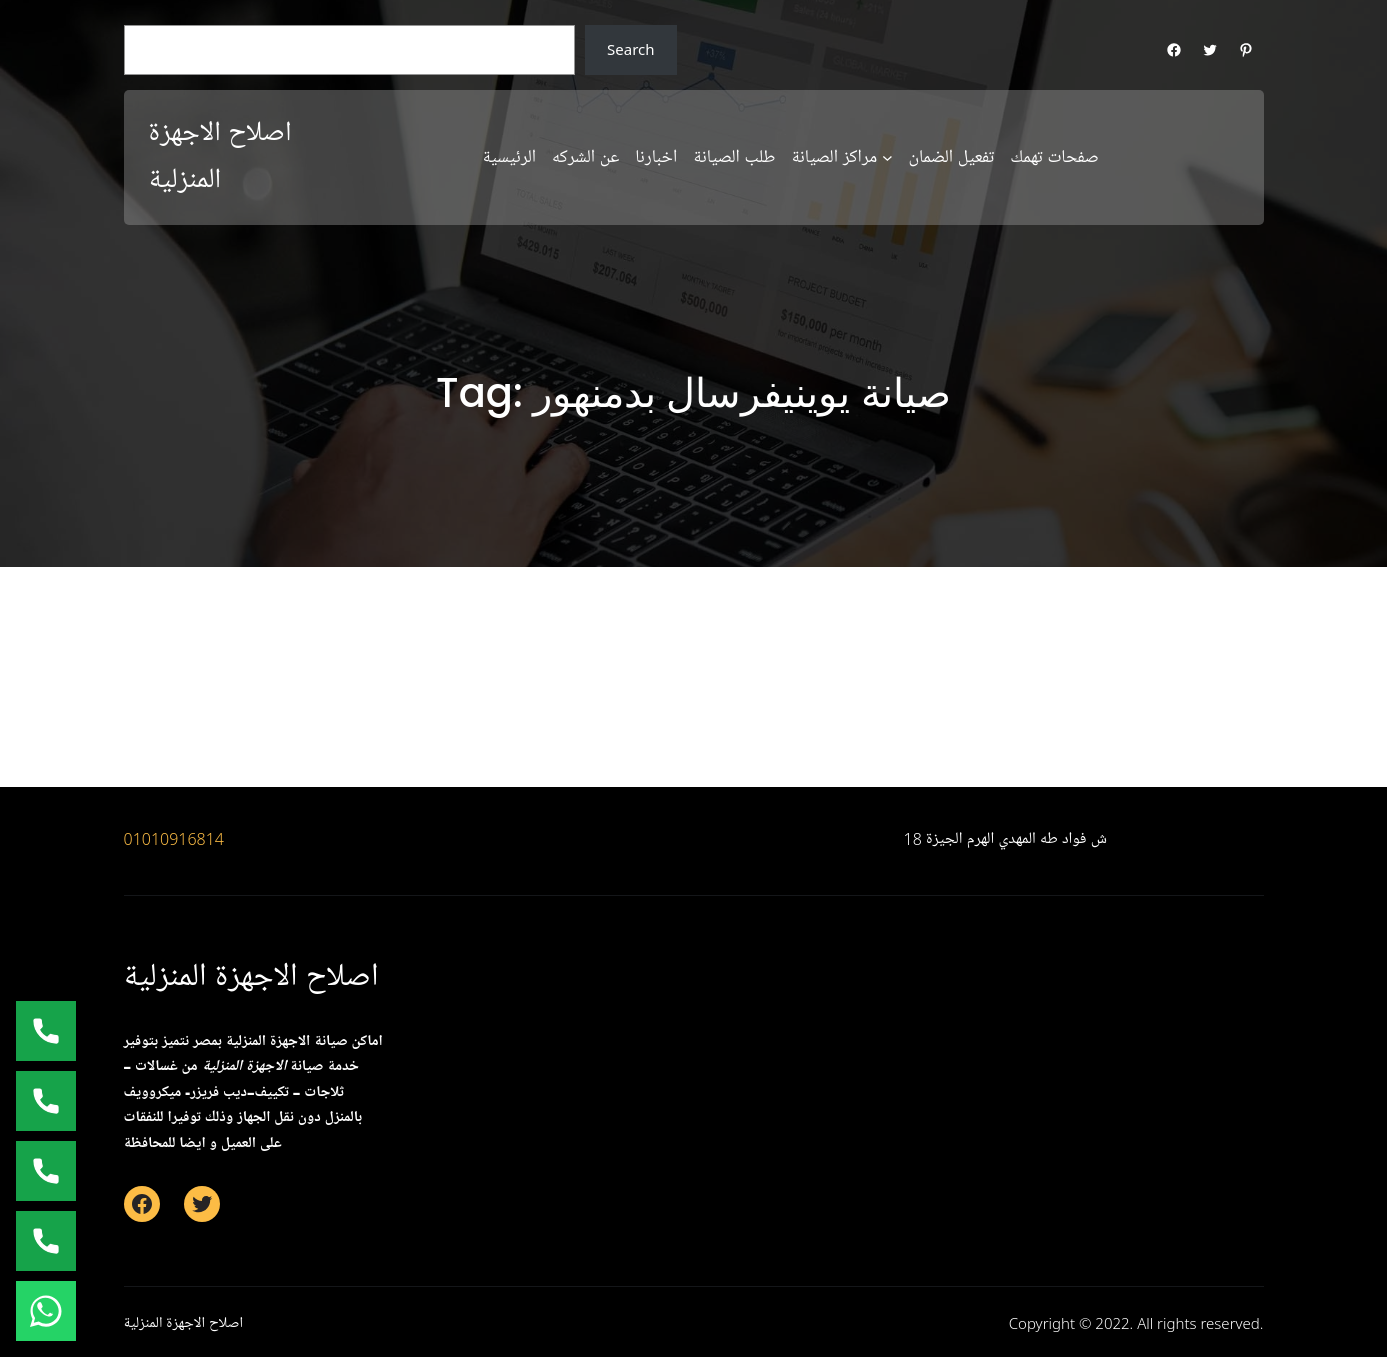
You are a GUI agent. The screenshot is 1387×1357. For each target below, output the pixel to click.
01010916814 (174, 839)
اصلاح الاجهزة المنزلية (251, 976)
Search (630, 49)
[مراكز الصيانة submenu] (887, 157)
